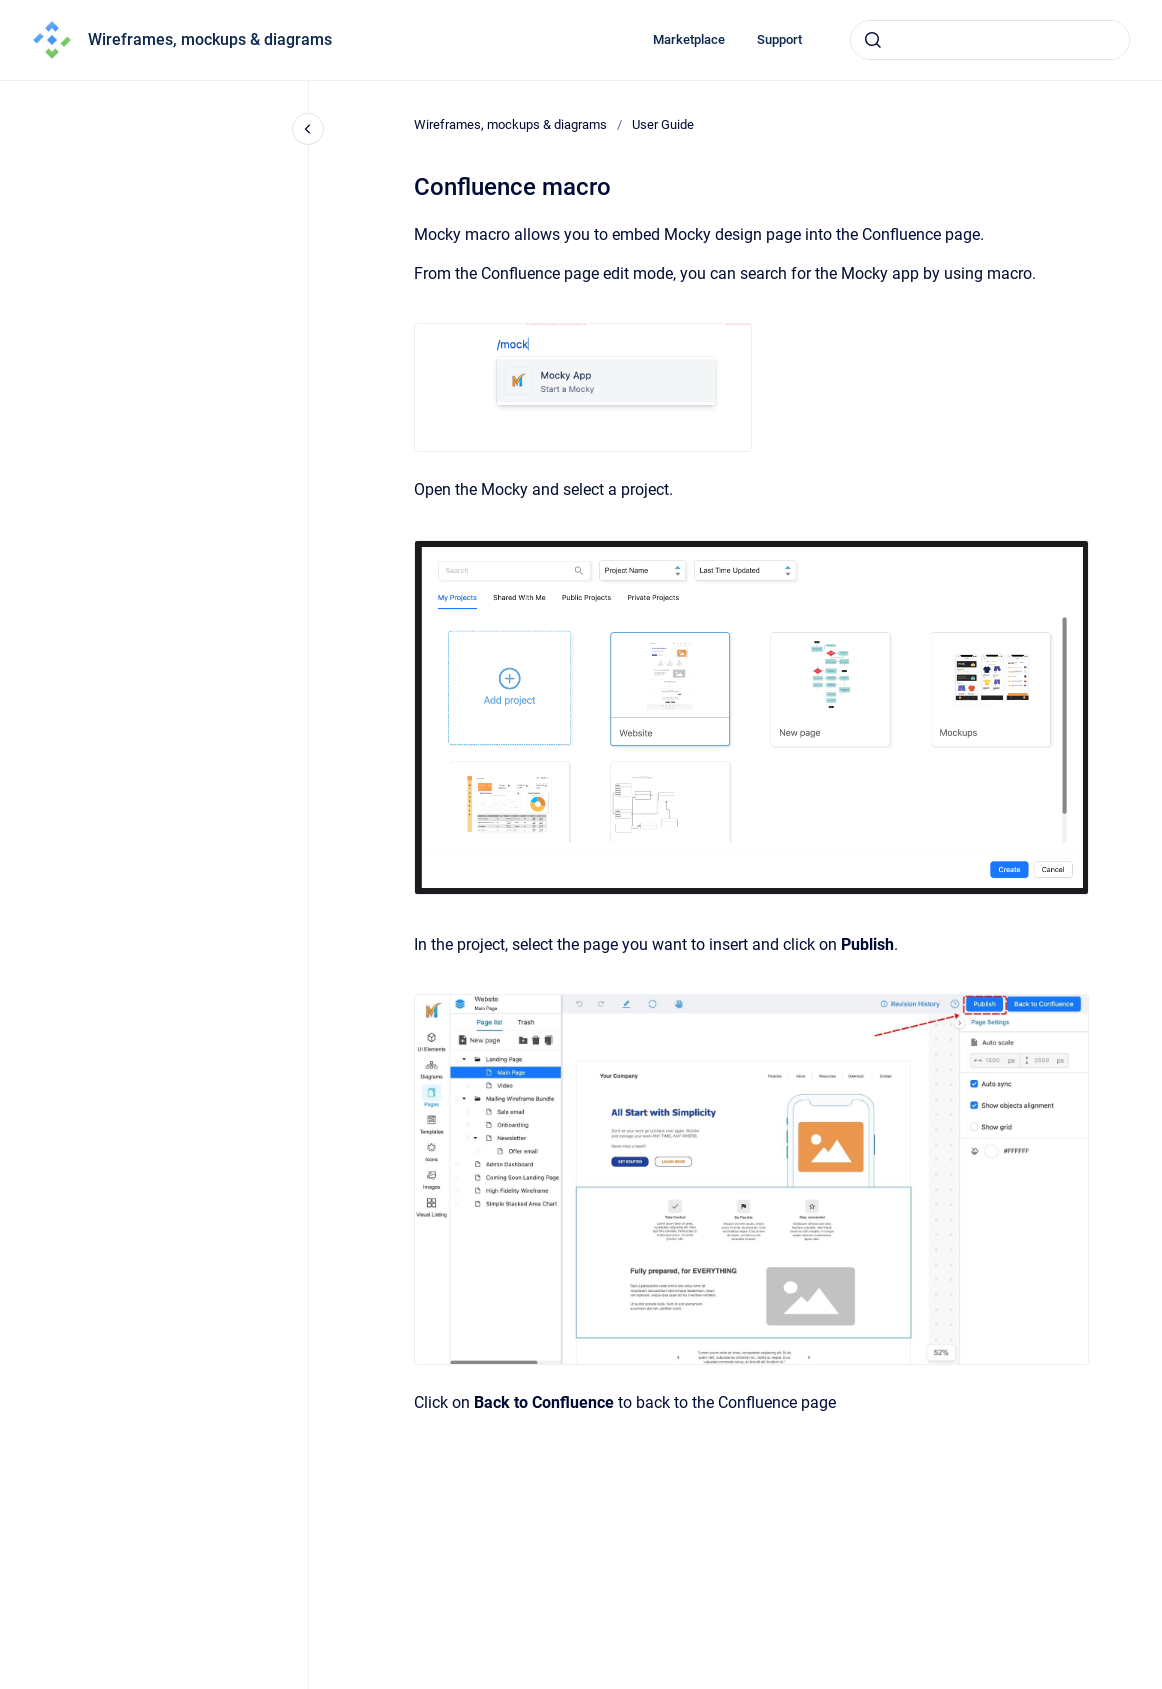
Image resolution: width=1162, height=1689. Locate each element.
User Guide (663, 124)
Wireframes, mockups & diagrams (210, 39)
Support (779, 39)
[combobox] (990, 40)
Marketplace (689, 39)
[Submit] (873, 40)
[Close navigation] (308, 129)
